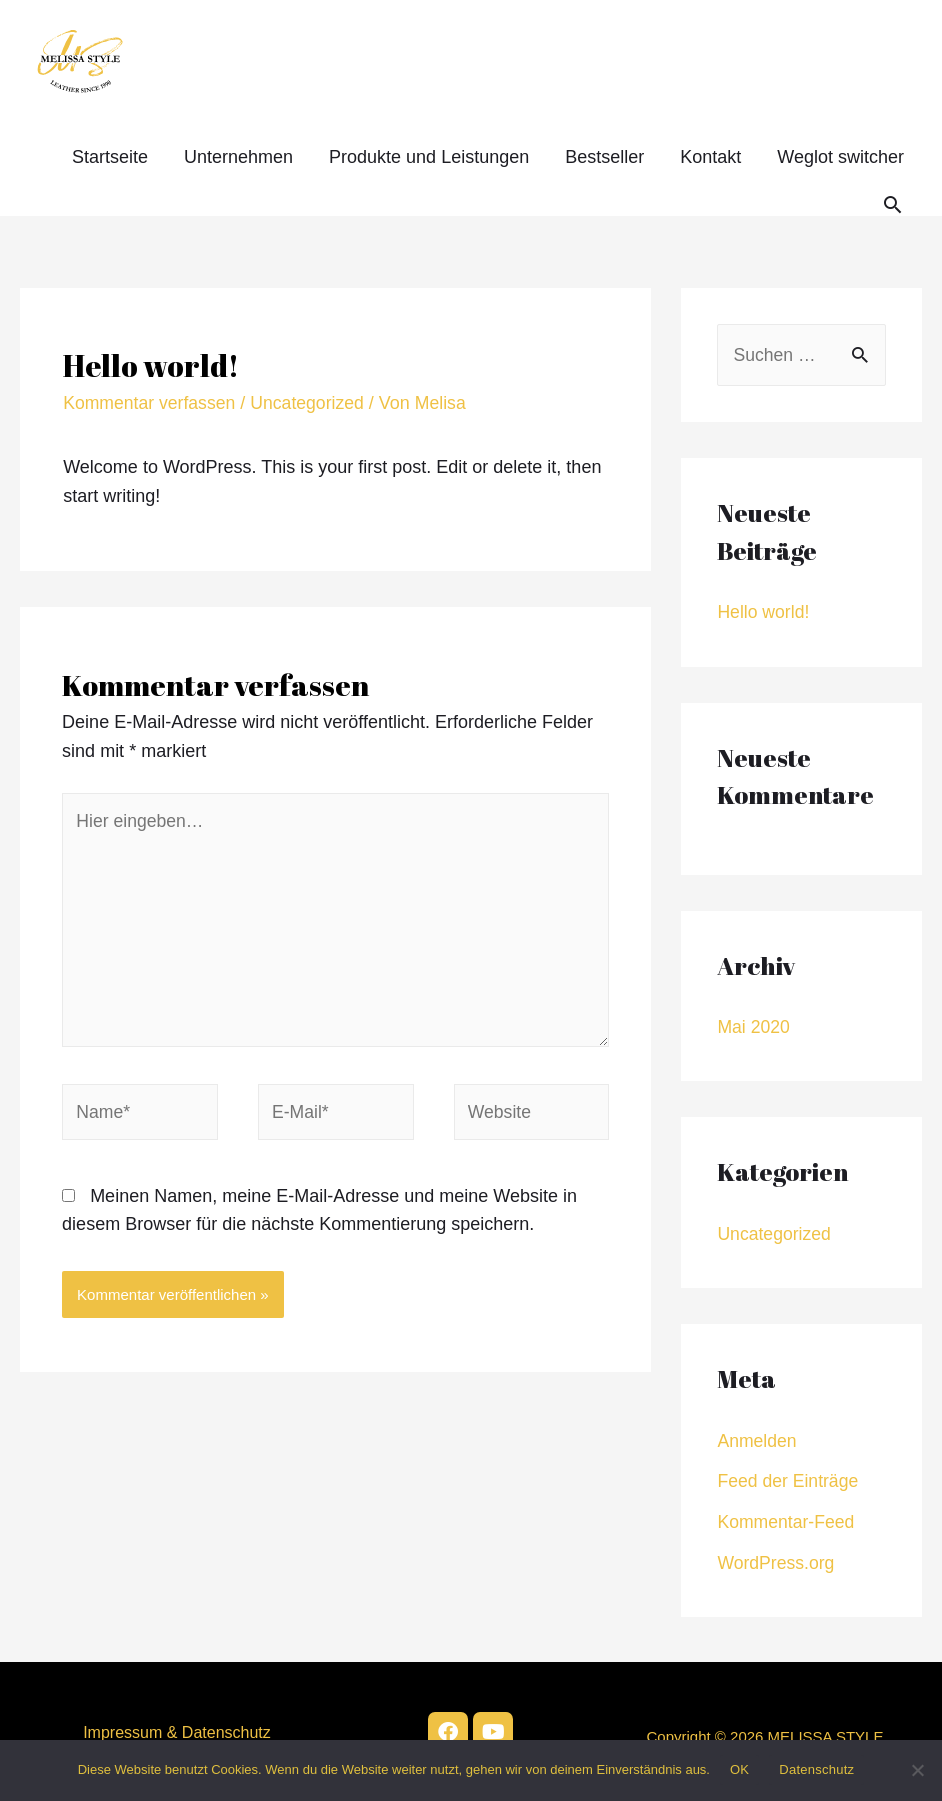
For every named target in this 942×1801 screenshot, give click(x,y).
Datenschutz (816, 1769)
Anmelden (757, 1441)
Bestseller (604, 157)
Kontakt (710, 157)
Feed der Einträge (789, 1481)
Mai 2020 (754, 1028)
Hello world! (764, 613)
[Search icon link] (892, 204)
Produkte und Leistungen (429, 157)
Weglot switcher (840, 157)
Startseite (110, 157)
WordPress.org (777, 1562)
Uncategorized (312, 403)
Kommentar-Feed (787, 1522)
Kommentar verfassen (151, 403)
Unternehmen (238, 157)
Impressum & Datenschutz (177, 1732)
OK (739, 1769)
